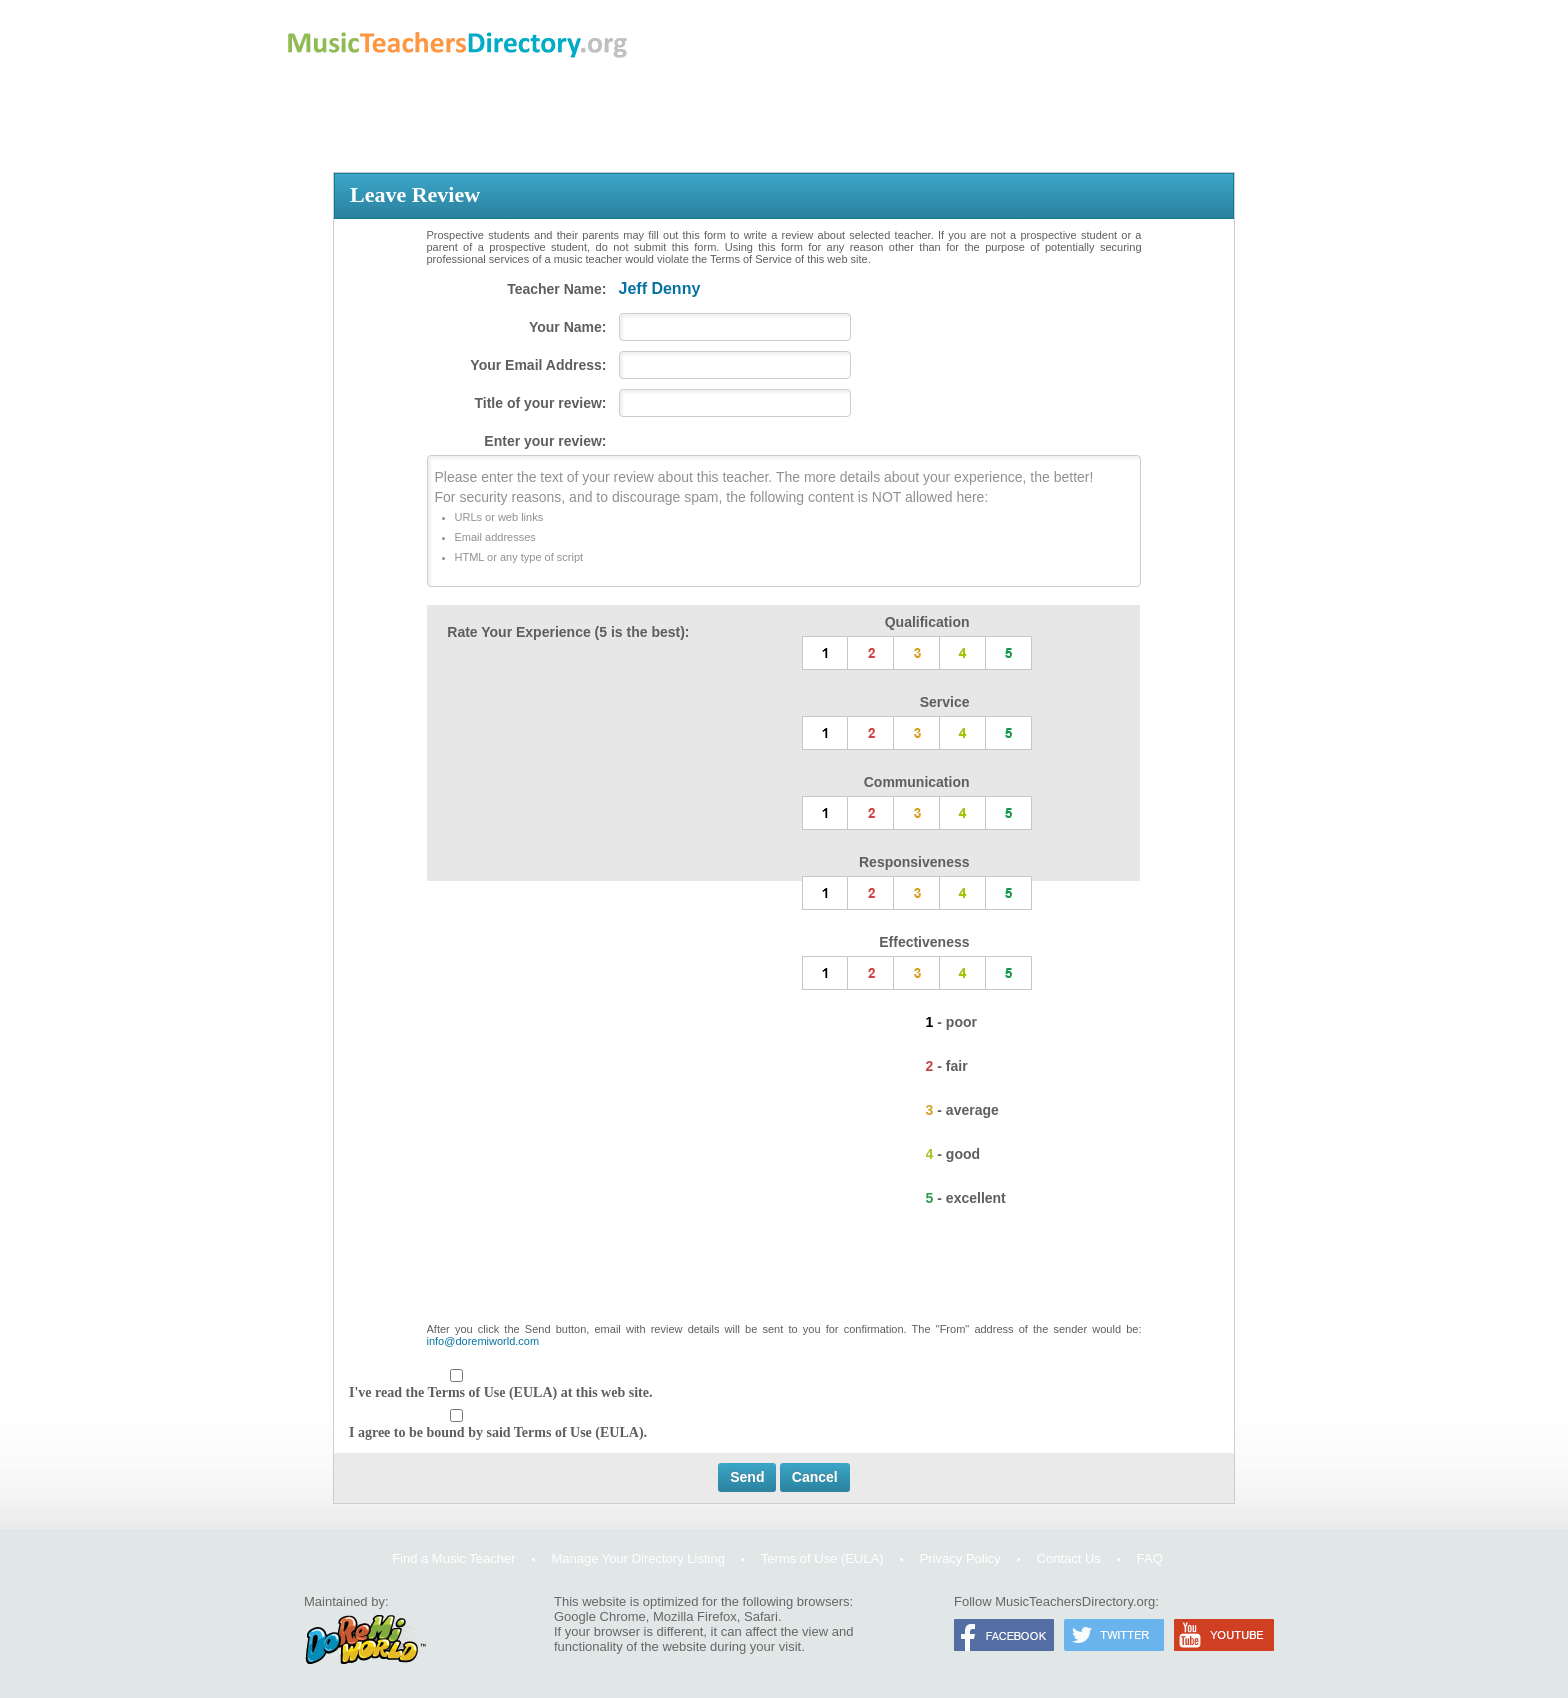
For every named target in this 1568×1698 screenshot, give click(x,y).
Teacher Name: (556, 289)
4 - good (953, 1154)
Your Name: (568, 327)
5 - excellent (966, 1198)
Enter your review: (545, 441)
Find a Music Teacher (453, 1558)
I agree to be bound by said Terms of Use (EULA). (498, 1432)
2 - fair (947, 1066)
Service (945, 702)
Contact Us (1069, 1558)
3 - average (962, 1110)
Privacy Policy (960, 1558)
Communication (917, 782)
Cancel (815, 1477)
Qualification (927, 622)
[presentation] (784, 1274)
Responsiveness (914, 862)
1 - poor (951, 1022)
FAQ (1150, 1558)
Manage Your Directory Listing (637, 1558)
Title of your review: (541, 403)
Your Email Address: (538, 365)
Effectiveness (924, 942)
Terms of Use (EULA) (822, 1558)
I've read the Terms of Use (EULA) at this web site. (500, 1392)
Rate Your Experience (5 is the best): (568, 632)
